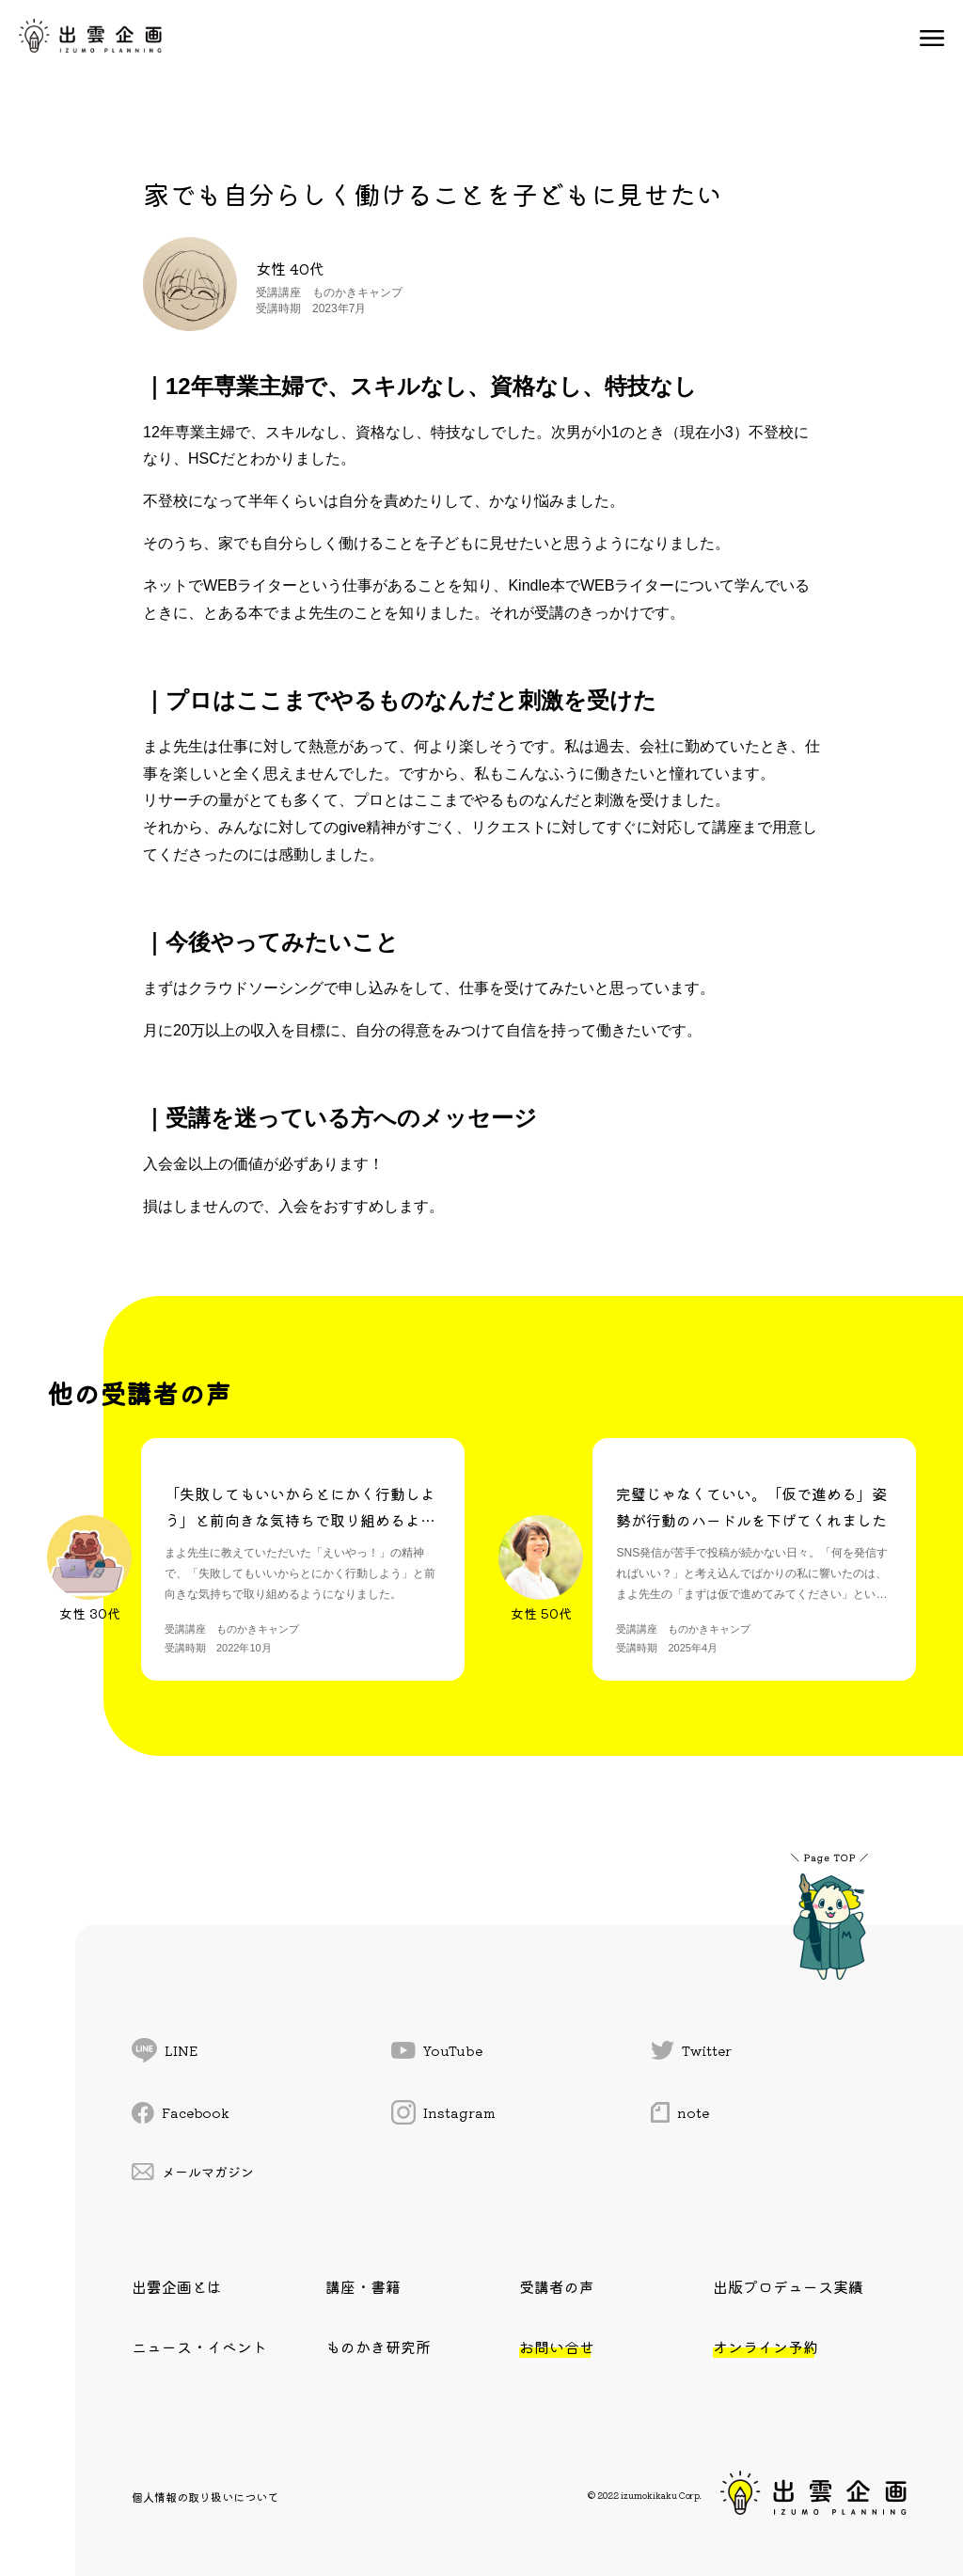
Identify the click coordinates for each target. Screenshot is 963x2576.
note (680, 2112)
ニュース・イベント (199, 2346)
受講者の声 (556, 2286)
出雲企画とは (177, 2286)
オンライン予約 (765, 2346)
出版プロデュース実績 (788, 2286)
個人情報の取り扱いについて (205, 2497)
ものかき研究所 (378, 2346)
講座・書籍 (363, 2286)
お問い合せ (556, 2346)
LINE (164, 2050)
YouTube (436, 2050)
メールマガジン (193, 2171)
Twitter (691, 2050)
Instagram (443, 2112)
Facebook (180, 2113)
